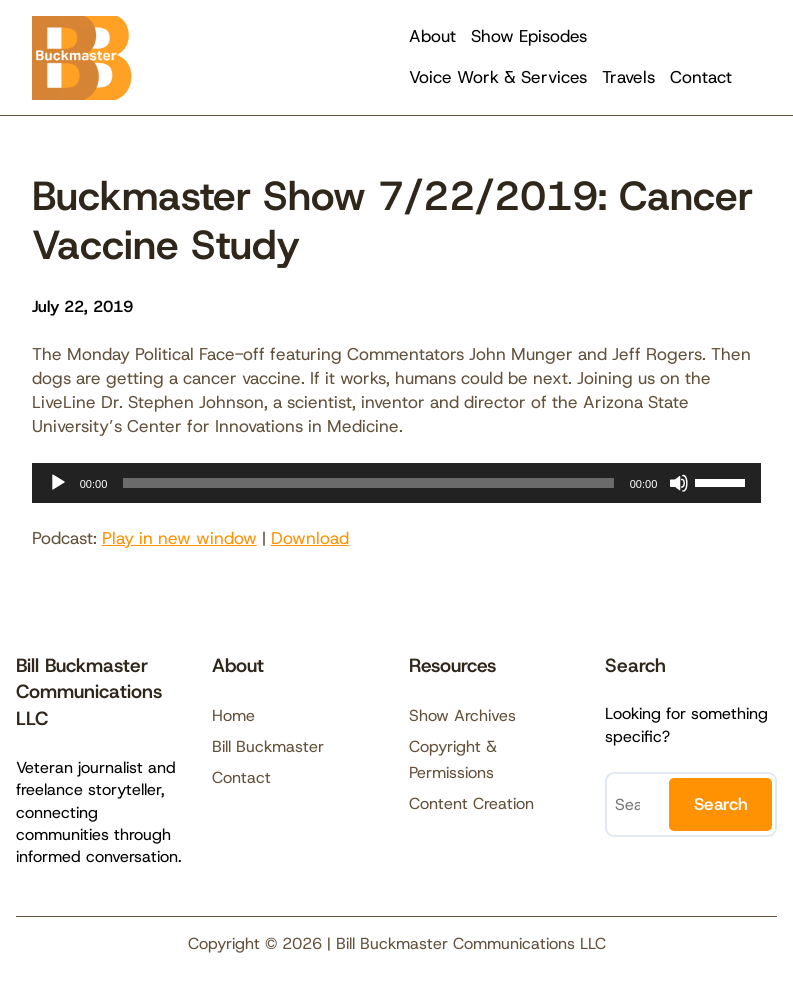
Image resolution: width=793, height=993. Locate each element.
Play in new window (179, 538)
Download (310, 538)
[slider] (368, 483)
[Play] (58, 483)
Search (721, 804)
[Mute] (679, 483)
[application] (397, 483)
